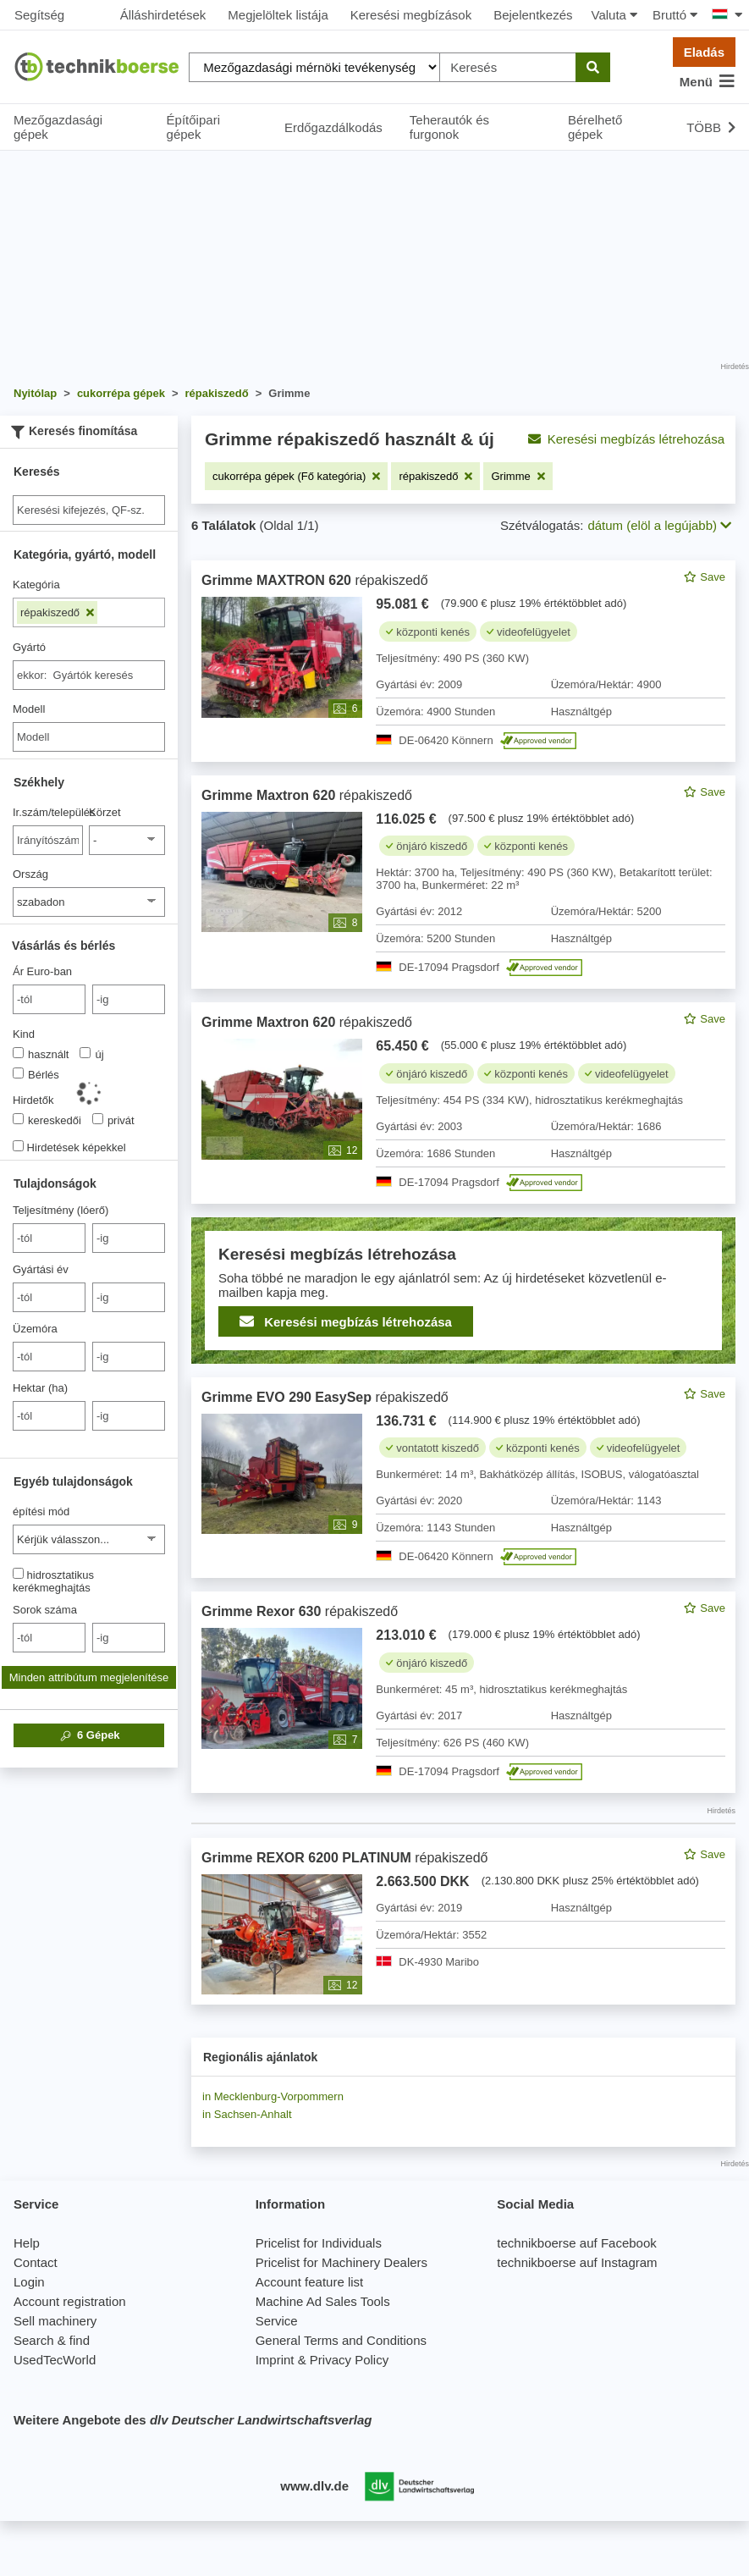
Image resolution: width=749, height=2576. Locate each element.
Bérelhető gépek (595, 127)
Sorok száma (45, 1609)
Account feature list (310, 2282)
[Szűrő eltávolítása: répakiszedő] (435, 476)
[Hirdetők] (18, 1118)
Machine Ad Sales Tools (323, 2301)
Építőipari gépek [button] (193, 127)
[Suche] (89, 510)
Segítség (39, 15)
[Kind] (18, 1052)
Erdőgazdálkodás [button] (333, 127)
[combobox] (89, 675)
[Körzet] (127, 840)
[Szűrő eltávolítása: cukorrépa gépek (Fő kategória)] (296, 476)
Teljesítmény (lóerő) (60, 1210)
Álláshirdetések (163, 15)
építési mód (41, 1511)
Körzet (105, 812)
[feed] (463, 1282)
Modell (29, 709)
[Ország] (89, 902)
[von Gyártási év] (49, 1297)
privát (113, 1120)
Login (29, 2282)
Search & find (52, 2340)
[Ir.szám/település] (48, 840)
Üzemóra (35, 1328)
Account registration (70, 2301)
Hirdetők (33, 1100)
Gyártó (29, 647)
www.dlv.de (314, 2486)
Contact (36, 2262)
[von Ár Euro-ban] (49, 999)
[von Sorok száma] (49, 1637)
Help (27, 2243)
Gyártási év (41, 1269)
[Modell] (89, 737)
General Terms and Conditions (341, 2340)
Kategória (36, 584)
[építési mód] (89, 1539)
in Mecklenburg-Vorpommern (273, 2096)
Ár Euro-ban (42, 971)
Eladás (704, 52)
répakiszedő (57, 612)
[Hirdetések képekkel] (18, 1145)
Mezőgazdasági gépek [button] (58, 127)
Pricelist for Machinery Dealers (341, 2262)
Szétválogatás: (541, 525)
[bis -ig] (128, 999)
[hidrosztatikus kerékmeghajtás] (18, 1573)
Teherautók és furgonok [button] (449, 127)
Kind (24, 1034)
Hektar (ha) (40, 1388)
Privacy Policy (349, 2360)
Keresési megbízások (410, 15)
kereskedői (47, 1120)
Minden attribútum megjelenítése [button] (89, 1677)
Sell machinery (55, 2321)
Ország (30, 874)
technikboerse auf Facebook (576, 2243)
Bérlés (36, 1074)
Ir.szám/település (48, 812)
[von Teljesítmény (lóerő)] (49, 1238)
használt (41, 1054)
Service (277, 2321)
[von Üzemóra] (49, 1356)
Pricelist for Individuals (319, 2243)
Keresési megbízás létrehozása (626, 439)
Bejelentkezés (532, 15)
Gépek (88, 1735)
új (91, 1054)
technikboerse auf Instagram (577, 2262)
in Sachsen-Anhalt (247, 2114)
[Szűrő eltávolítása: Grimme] (517, 476)
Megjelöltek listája (278, 15)
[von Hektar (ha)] (49, 1416)
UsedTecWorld (55, 2360)
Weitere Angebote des (193, 2420)
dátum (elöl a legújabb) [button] (659, 525)
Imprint (275, 2360)
